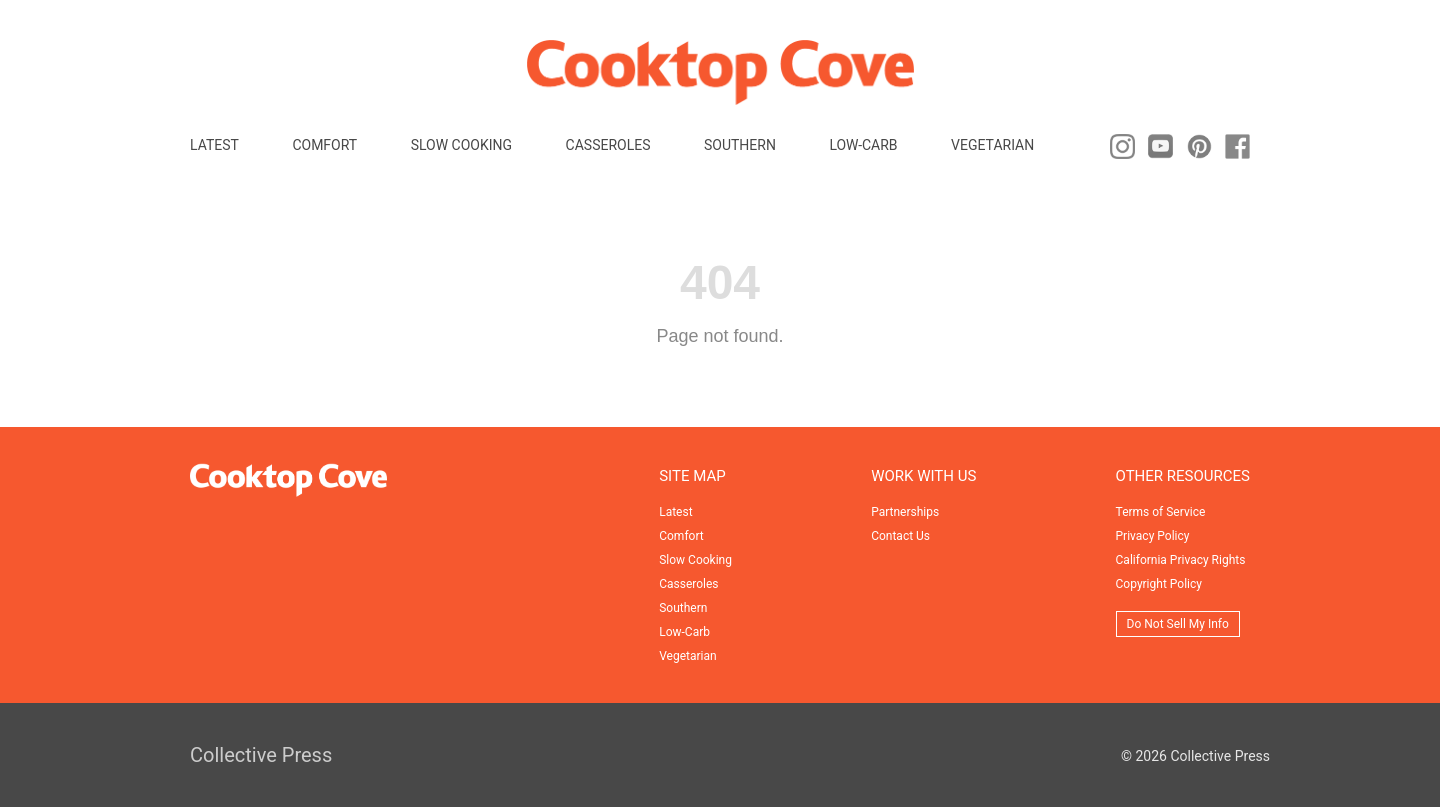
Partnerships (905, 512)
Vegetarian (992, 145)
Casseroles (608, 145)
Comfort (324, 145)
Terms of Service (1161, 512)
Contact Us (900, 536)
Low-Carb (863, 145)
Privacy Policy (1153, 536)
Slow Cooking (461, 145)
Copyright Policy (1159, 584)
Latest (214, 145)
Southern (740, 145)
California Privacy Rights (1181, 560)
